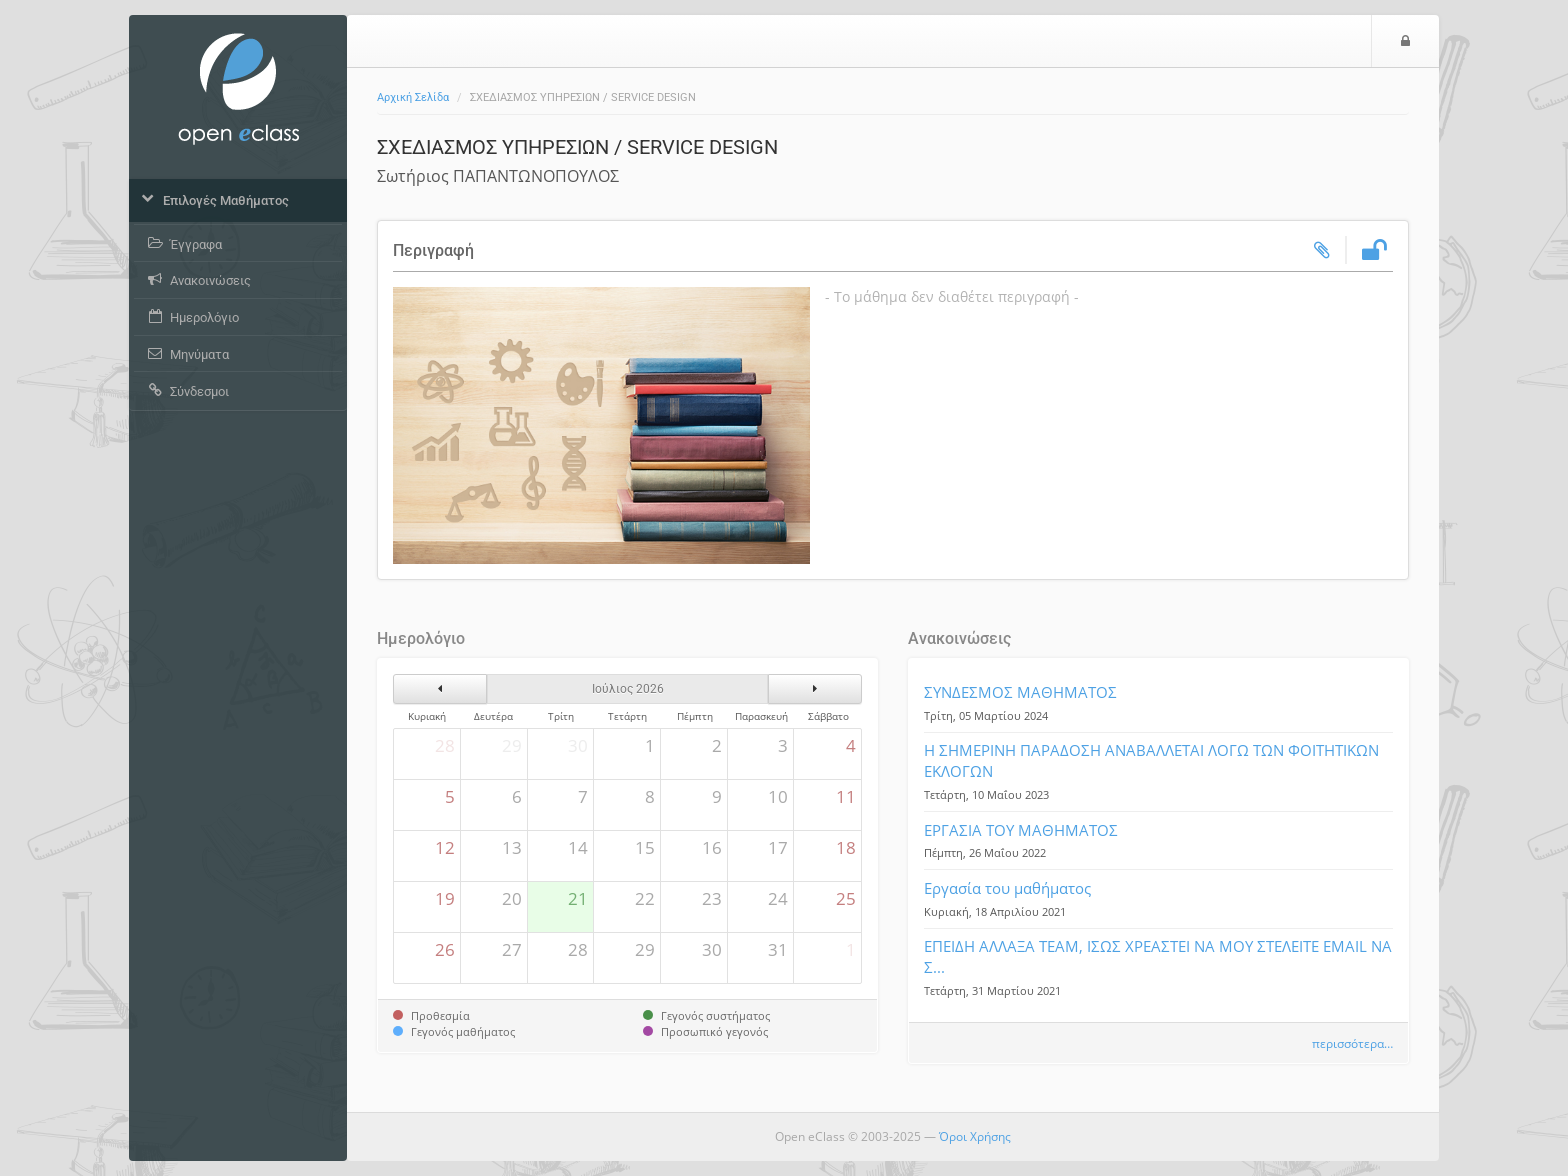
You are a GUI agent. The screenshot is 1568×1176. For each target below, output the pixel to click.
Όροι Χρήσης (975, 1136)
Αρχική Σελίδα (413, 97)
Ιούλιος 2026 (628, 689)
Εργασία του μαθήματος (1007, 888)
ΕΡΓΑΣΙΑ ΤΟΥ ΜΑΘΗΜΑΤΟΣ (1021, 830)
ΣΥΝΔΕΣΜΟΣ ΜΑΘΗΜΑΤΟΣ (1020, 692)
